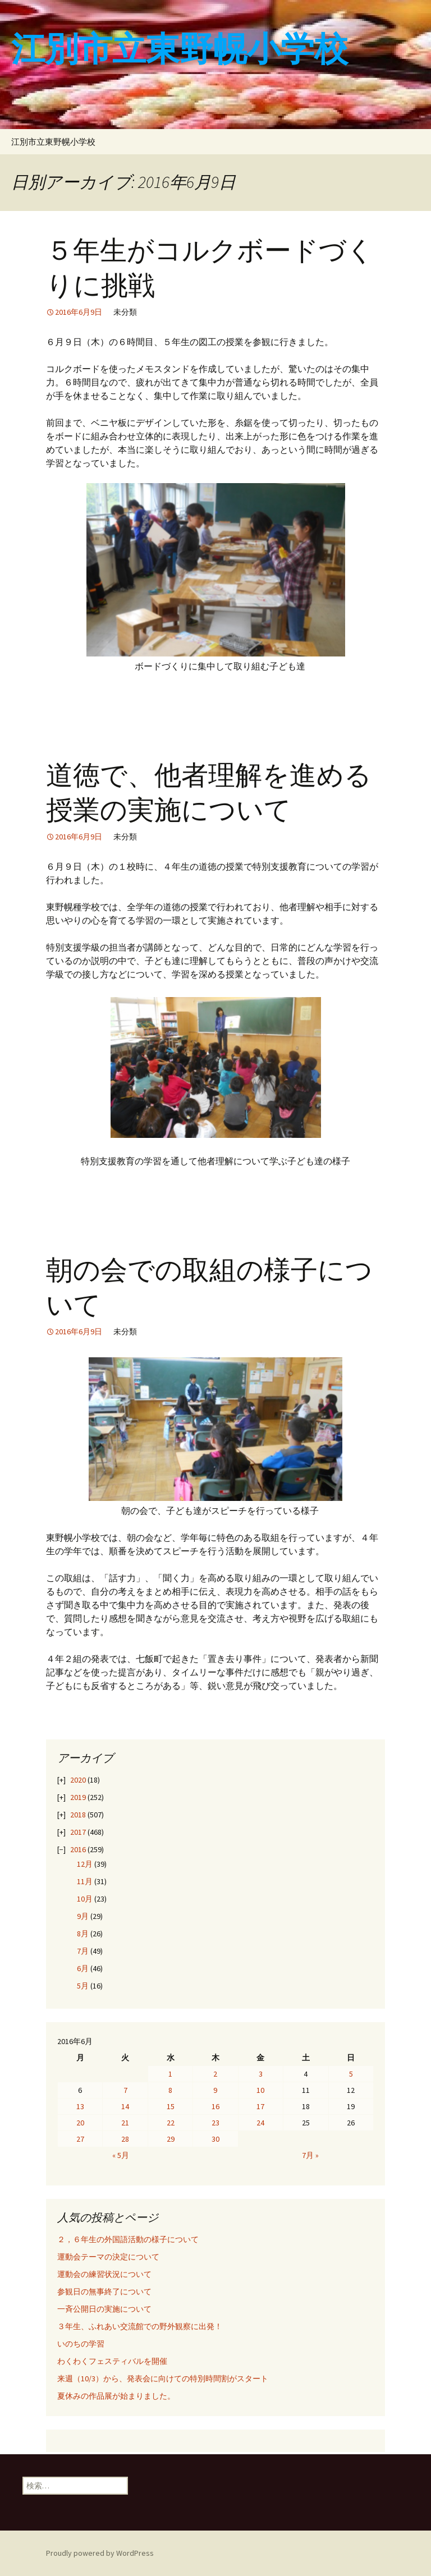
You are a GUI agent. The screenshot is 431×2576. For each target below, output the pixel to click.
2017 (78, 1832)
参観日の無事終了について (104, 2291)
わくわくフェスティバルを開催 (112, 2361)
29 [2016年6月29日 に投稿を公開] (171, 2139)
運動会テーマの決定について (108, 2257)
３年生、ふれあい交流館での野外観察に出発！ (139, 2326)
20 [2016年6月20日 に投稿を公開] (80, 2123)
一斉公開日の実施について (104, 2309)
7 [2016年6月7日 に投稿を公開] (125, 2090)
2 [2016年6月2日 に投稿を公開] (215, 2074)
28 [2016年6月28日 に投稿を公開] (125, 2139)
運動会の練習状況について (104, 2274)
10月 (85, 1899)
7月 (83, 1951)
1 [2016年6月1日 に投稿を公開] (170, 2074)
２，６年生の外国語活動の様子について (128, 2239)
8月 (83, 1933)
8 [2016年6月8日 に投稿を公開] (170, 2090)
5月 (83, 1986)
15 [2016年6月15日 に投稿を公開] (171, 2106)
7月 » (310, 2155)
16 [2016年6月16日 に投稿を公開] (215, 2106)
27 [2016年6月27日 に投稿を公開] (80, 2139)
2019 (78, 1797)
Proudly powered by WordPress (100, 2553)
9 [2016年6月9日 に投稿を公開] (215, 2090)
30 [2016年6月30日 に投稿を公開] (215, 2139)
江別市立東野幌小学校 (53, 141)
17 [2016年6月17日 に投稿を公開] (260, 2106)
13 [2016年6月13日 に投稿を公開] (80, 2106)
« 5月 (120, 2155)
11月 (85, 1881)
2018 (78, 1815)
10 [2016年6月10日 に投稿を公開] (260, 2090)
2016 (78, 1849)
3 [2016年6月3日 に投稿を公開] (261, 2074)
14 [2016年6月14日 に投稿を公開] (125, 2106)
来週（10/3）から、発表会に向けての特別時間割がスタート (162, 2378)
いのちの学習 (80, 2344)
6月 (83, 1968)
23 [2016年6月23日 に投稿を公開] (215, 2123)
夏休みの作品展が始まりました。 (116, 2396)
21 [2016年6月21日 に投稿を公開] (125, 2123)
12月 (85, 1864)
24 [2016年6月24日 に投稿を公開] (260, 2123)
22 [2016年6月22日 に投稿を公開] (171, 2123)
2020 (78, 1780)
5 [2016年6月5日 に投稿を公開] (351, 2074)
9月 (83, 1916)
